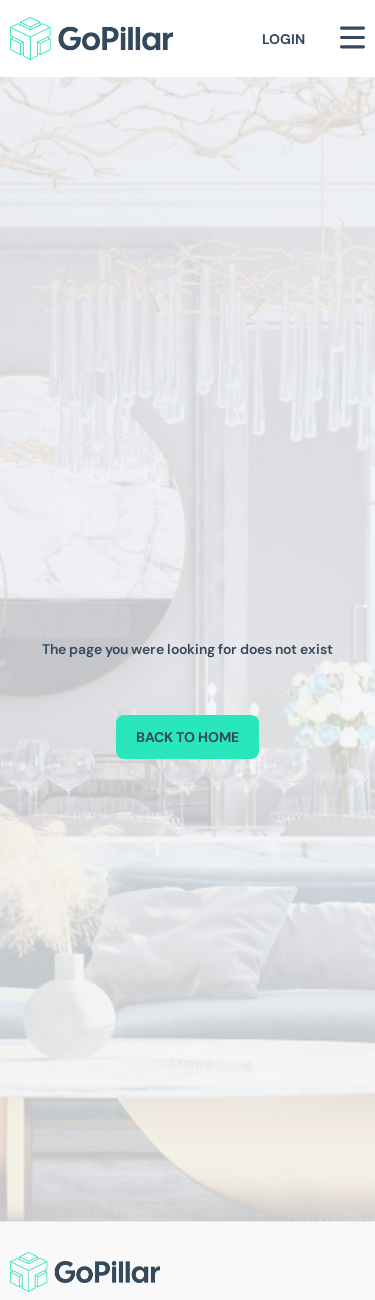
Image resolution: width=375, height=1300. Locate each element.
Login (283, 39)
